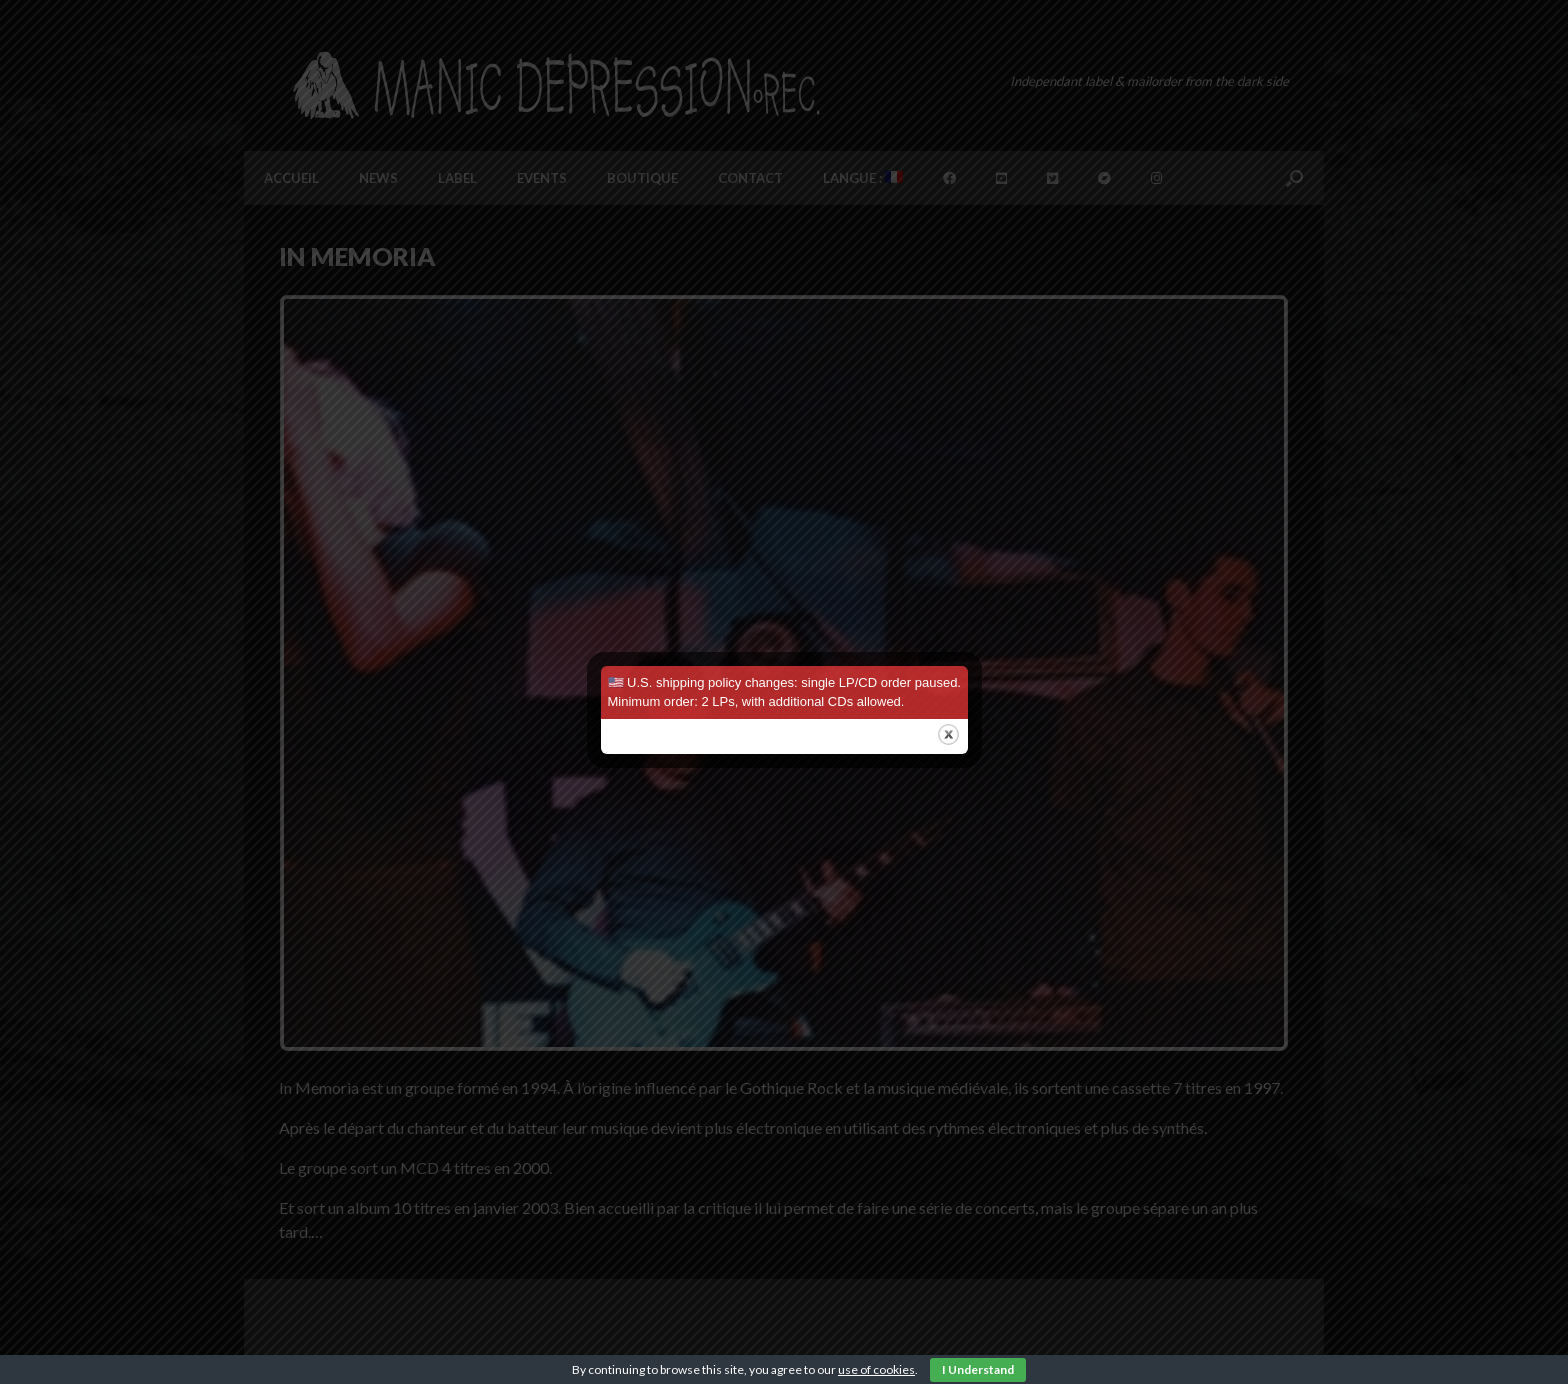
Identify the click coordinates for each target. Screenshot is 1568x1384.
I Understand (978, 1369)
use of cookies (876, 1369)
